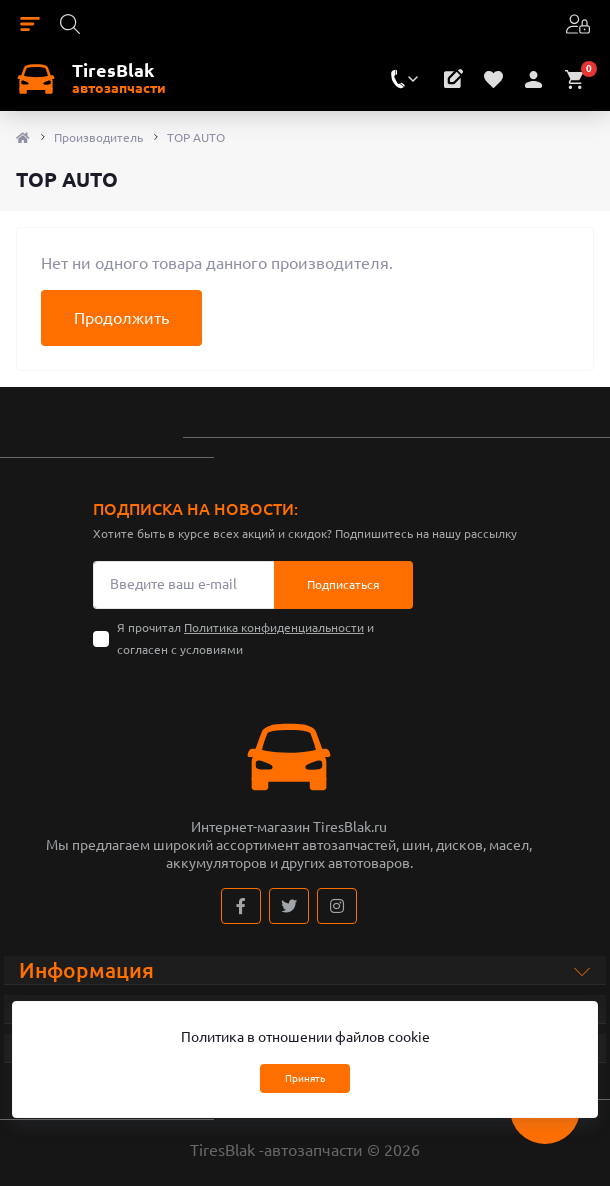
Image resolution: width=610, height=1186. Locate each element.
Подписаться (343, 584)
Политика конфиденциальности (274, 627)
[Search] (70, 23)
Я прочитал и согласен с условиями (245, 638)
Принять (305, 1078)
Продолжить (121, 318)
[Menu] (30, 23)
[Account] (576, 23)
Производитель (98, 137)
